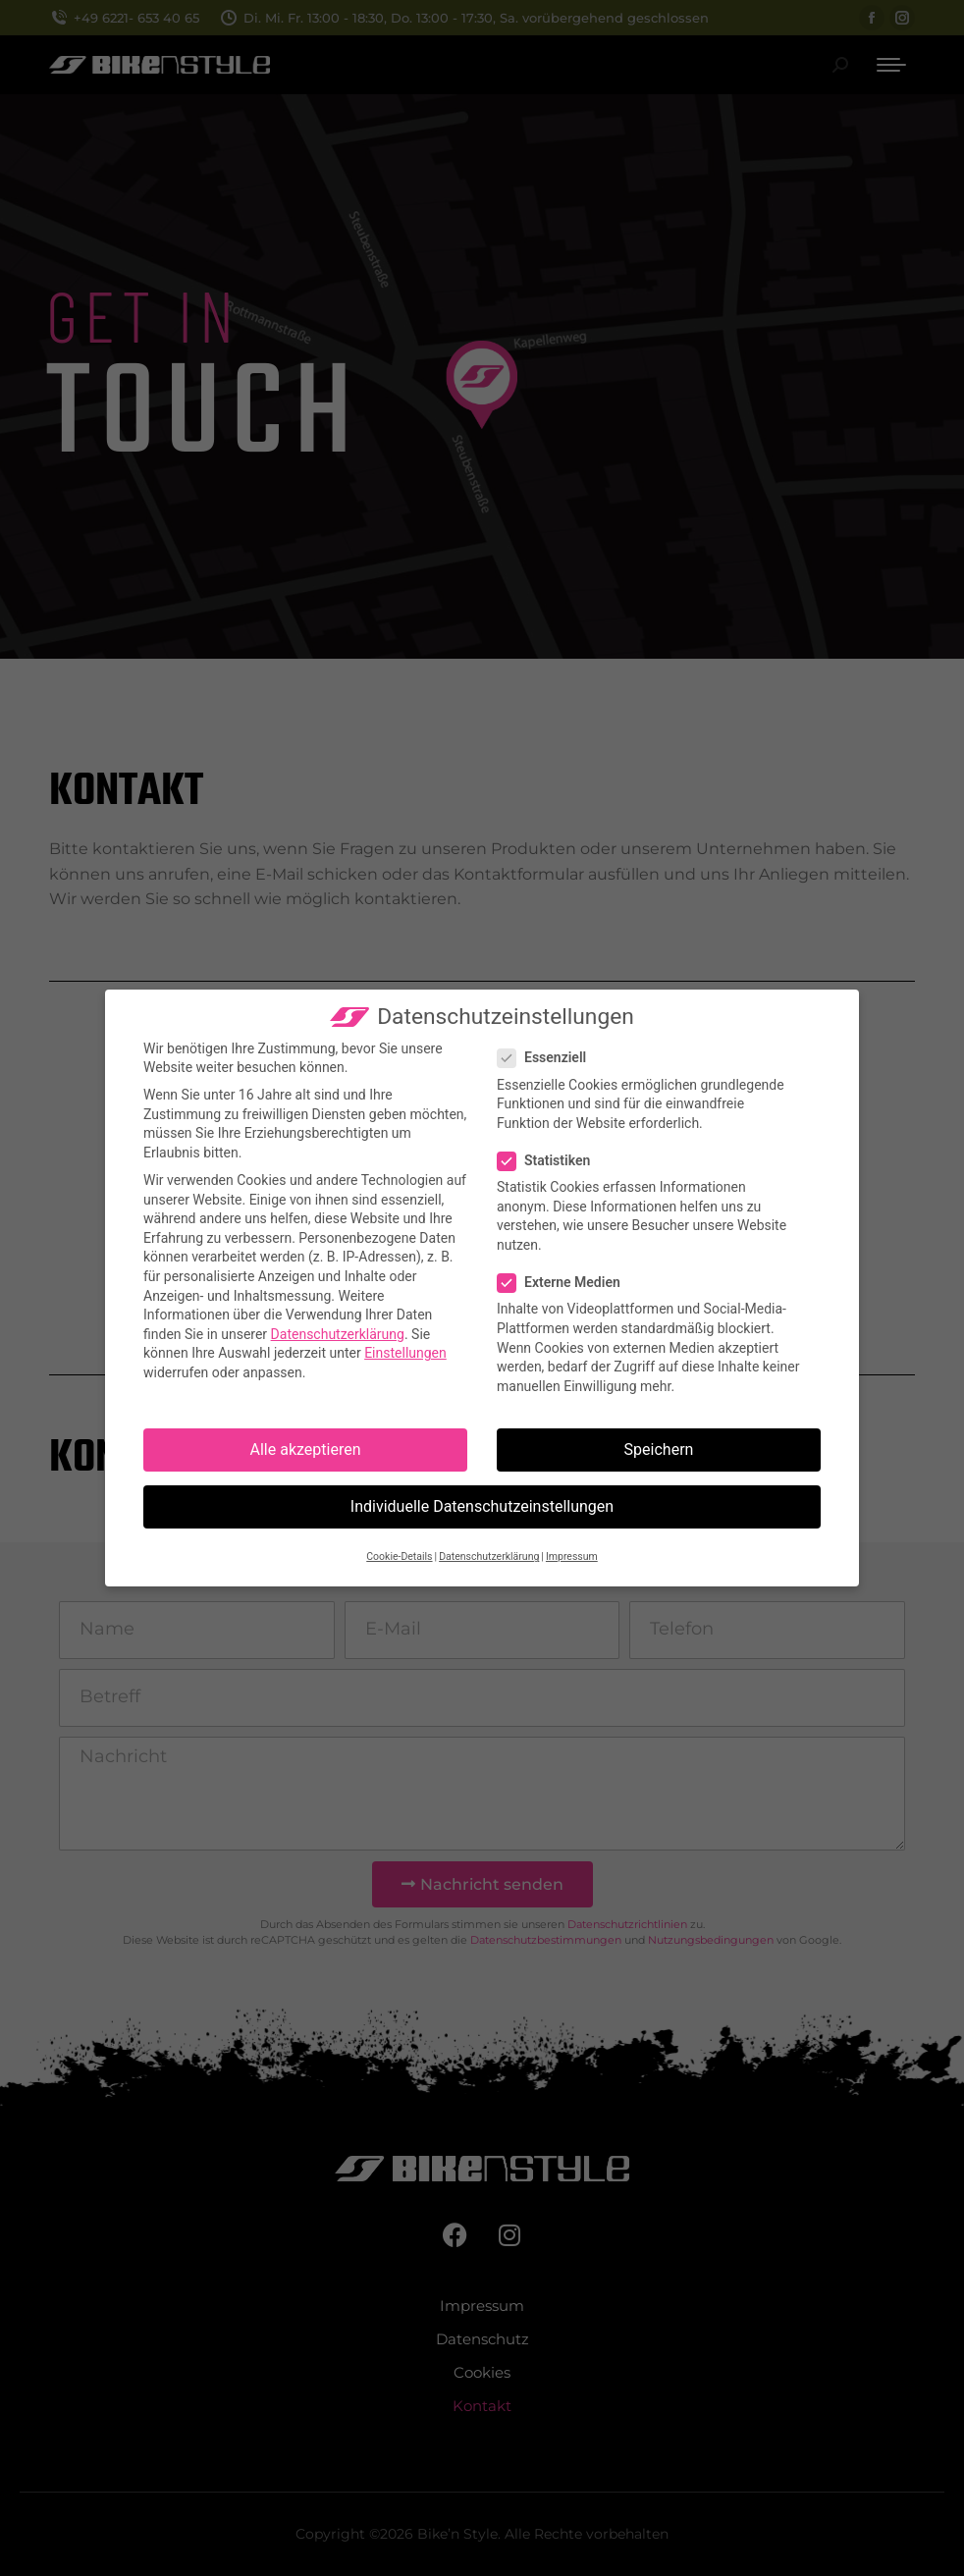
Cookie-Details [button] (399, 1556)
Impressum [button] (572, 1556)
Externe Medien (565, 1282)
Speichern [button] (659, 1449)
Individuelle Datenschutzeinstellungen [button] (482, 1506)
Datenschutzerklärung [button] (489, 1556)
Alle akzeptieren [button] (305, 1449)
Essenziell (548, 1057)
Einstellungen (405, 1353)
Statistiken (550, 1161)
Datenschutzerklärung (337, 1334)
